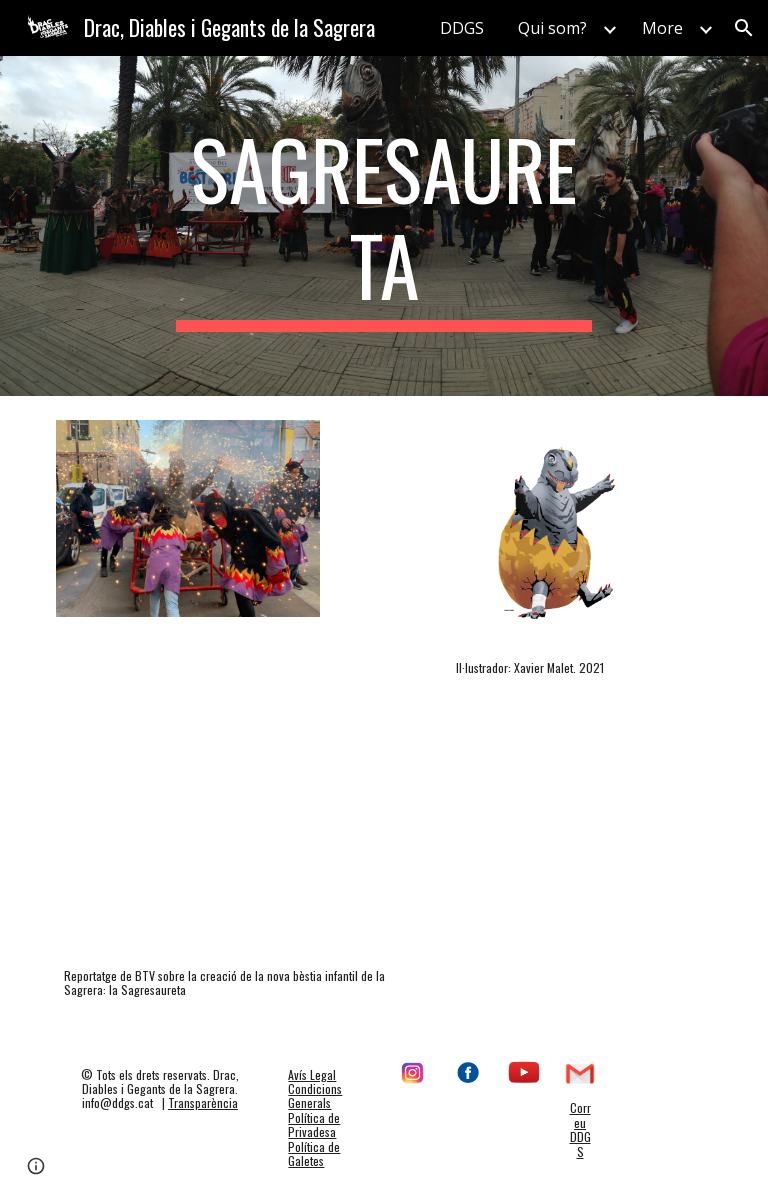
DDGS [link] (462, 28)
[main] (383, 226)
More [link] (662, 28)
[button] (744, 28)
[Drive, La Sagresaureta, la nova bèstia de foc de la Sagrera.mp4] (243, 846)
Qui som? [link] (552, 28)
